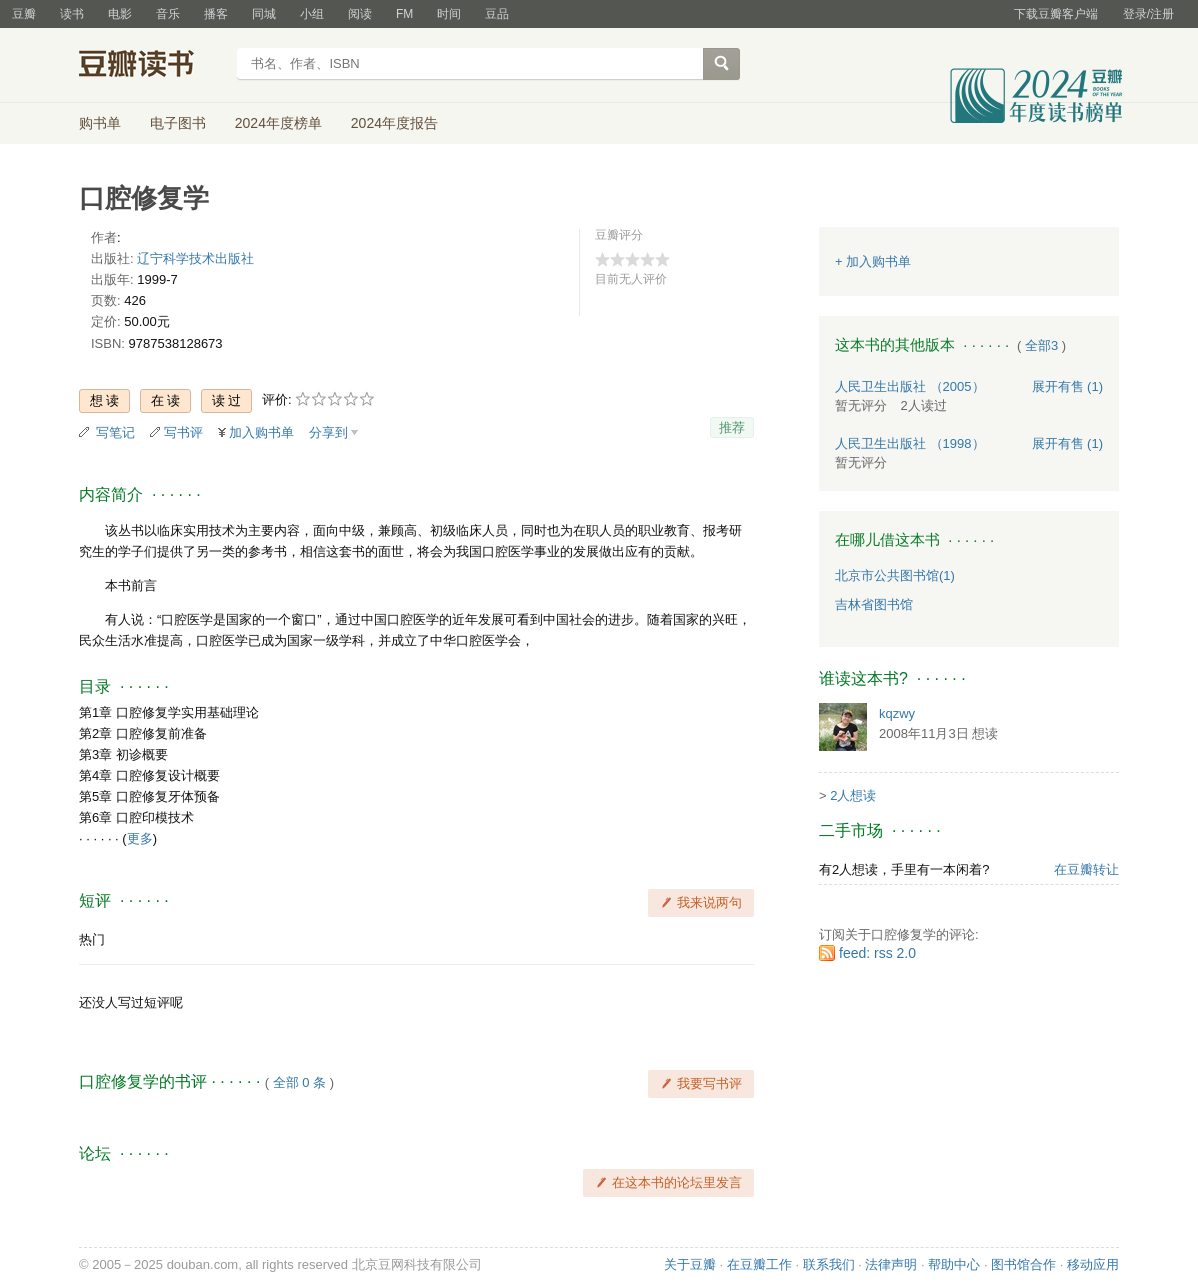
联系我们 (829, 1264)
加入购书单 (261, 432)
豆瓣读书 (151, 66)
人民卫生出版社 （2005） (910, 386)
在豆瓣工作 (759, 1264)
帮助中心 (954, 1264)
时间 (449, 14)
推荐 (732, 427)
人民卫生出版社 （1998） (910, 443)
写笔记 (115, 432)
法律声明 (891, 1264)
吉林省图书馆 (874, 604)
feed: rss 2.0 (877, 953)
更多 (140, 838)
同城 (264, 14)
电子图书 (178, 123)
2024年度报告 (394, 123)
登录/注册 (1148, 14)
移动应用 (1093, 1264)
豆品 (497, 14)
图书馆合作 (1023, 1264)
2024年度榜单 (278, 123)
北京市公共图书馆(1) (895, 575)
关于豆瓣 (690, 1264)
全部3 (1041, 345)
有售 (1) (1068, 386)
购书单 (100, 123)
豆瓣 (24, 14)
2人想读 (853, 795)
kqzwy (897, 713)
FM (404, 14)
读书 (72, 14)
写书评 (183, 432)
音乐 (168, 14)
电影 (120, 14)
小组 (312, 14)
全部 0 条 (299, 1082)
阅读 (360, 14)
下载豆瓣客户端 (1056, 14)
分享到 (328, 432)
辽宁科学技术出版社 (195, 258)
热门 (92, 939)
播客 (216, 14)
